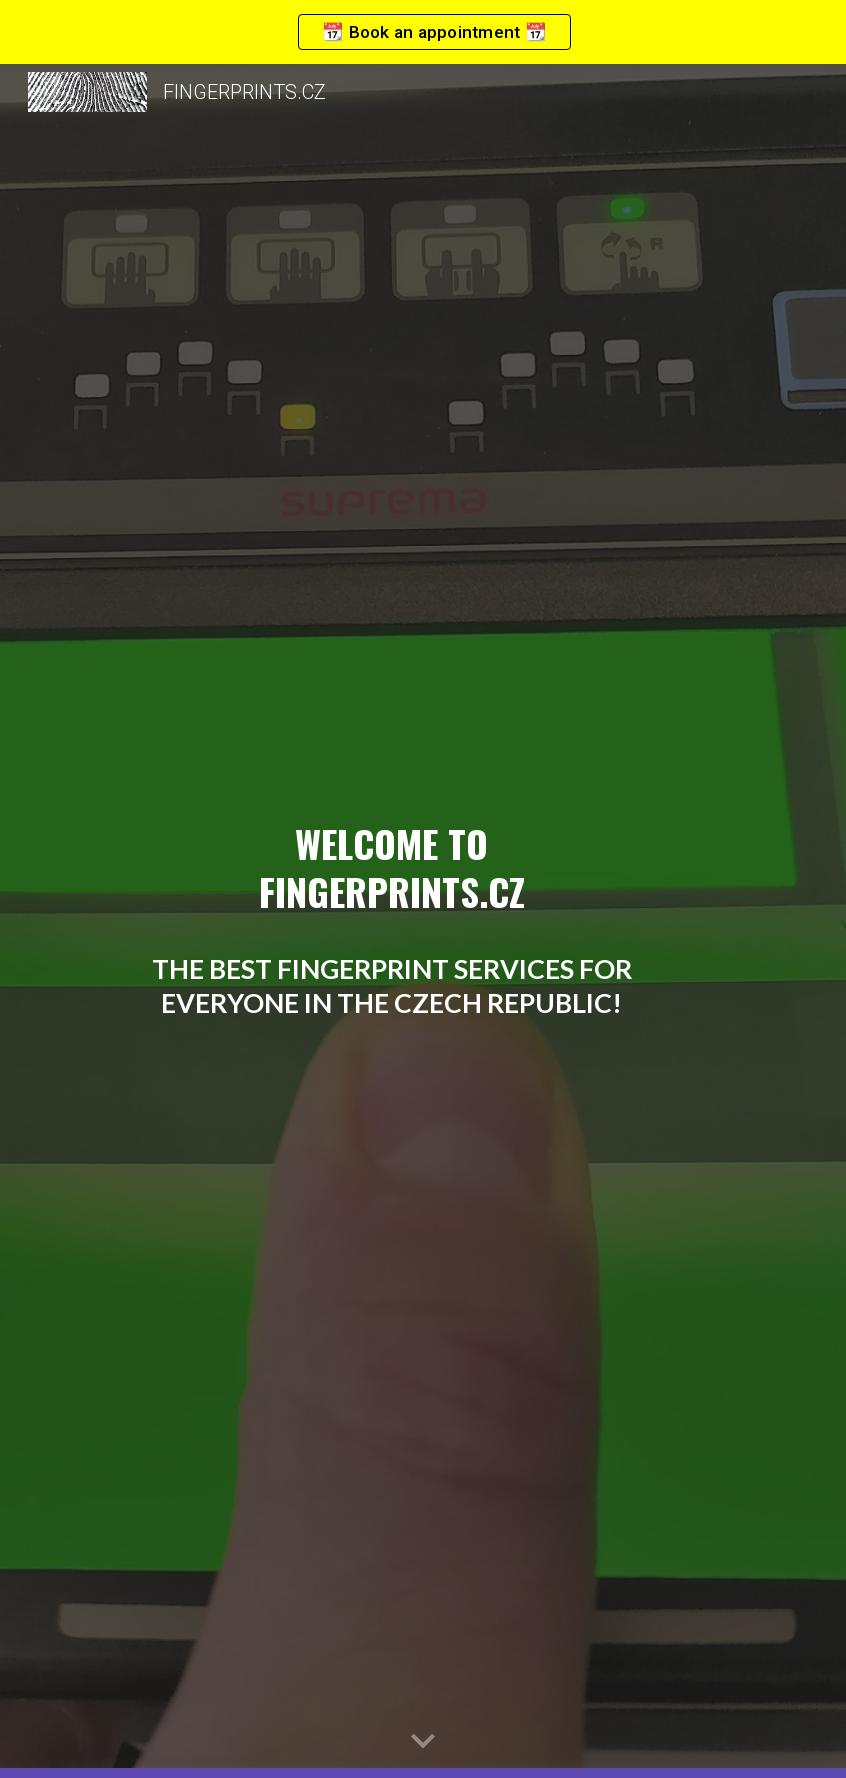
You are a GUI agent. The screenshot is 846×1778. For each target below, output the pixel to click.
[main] (392, 921)
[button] (423, 1742)
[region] (423, 32)
